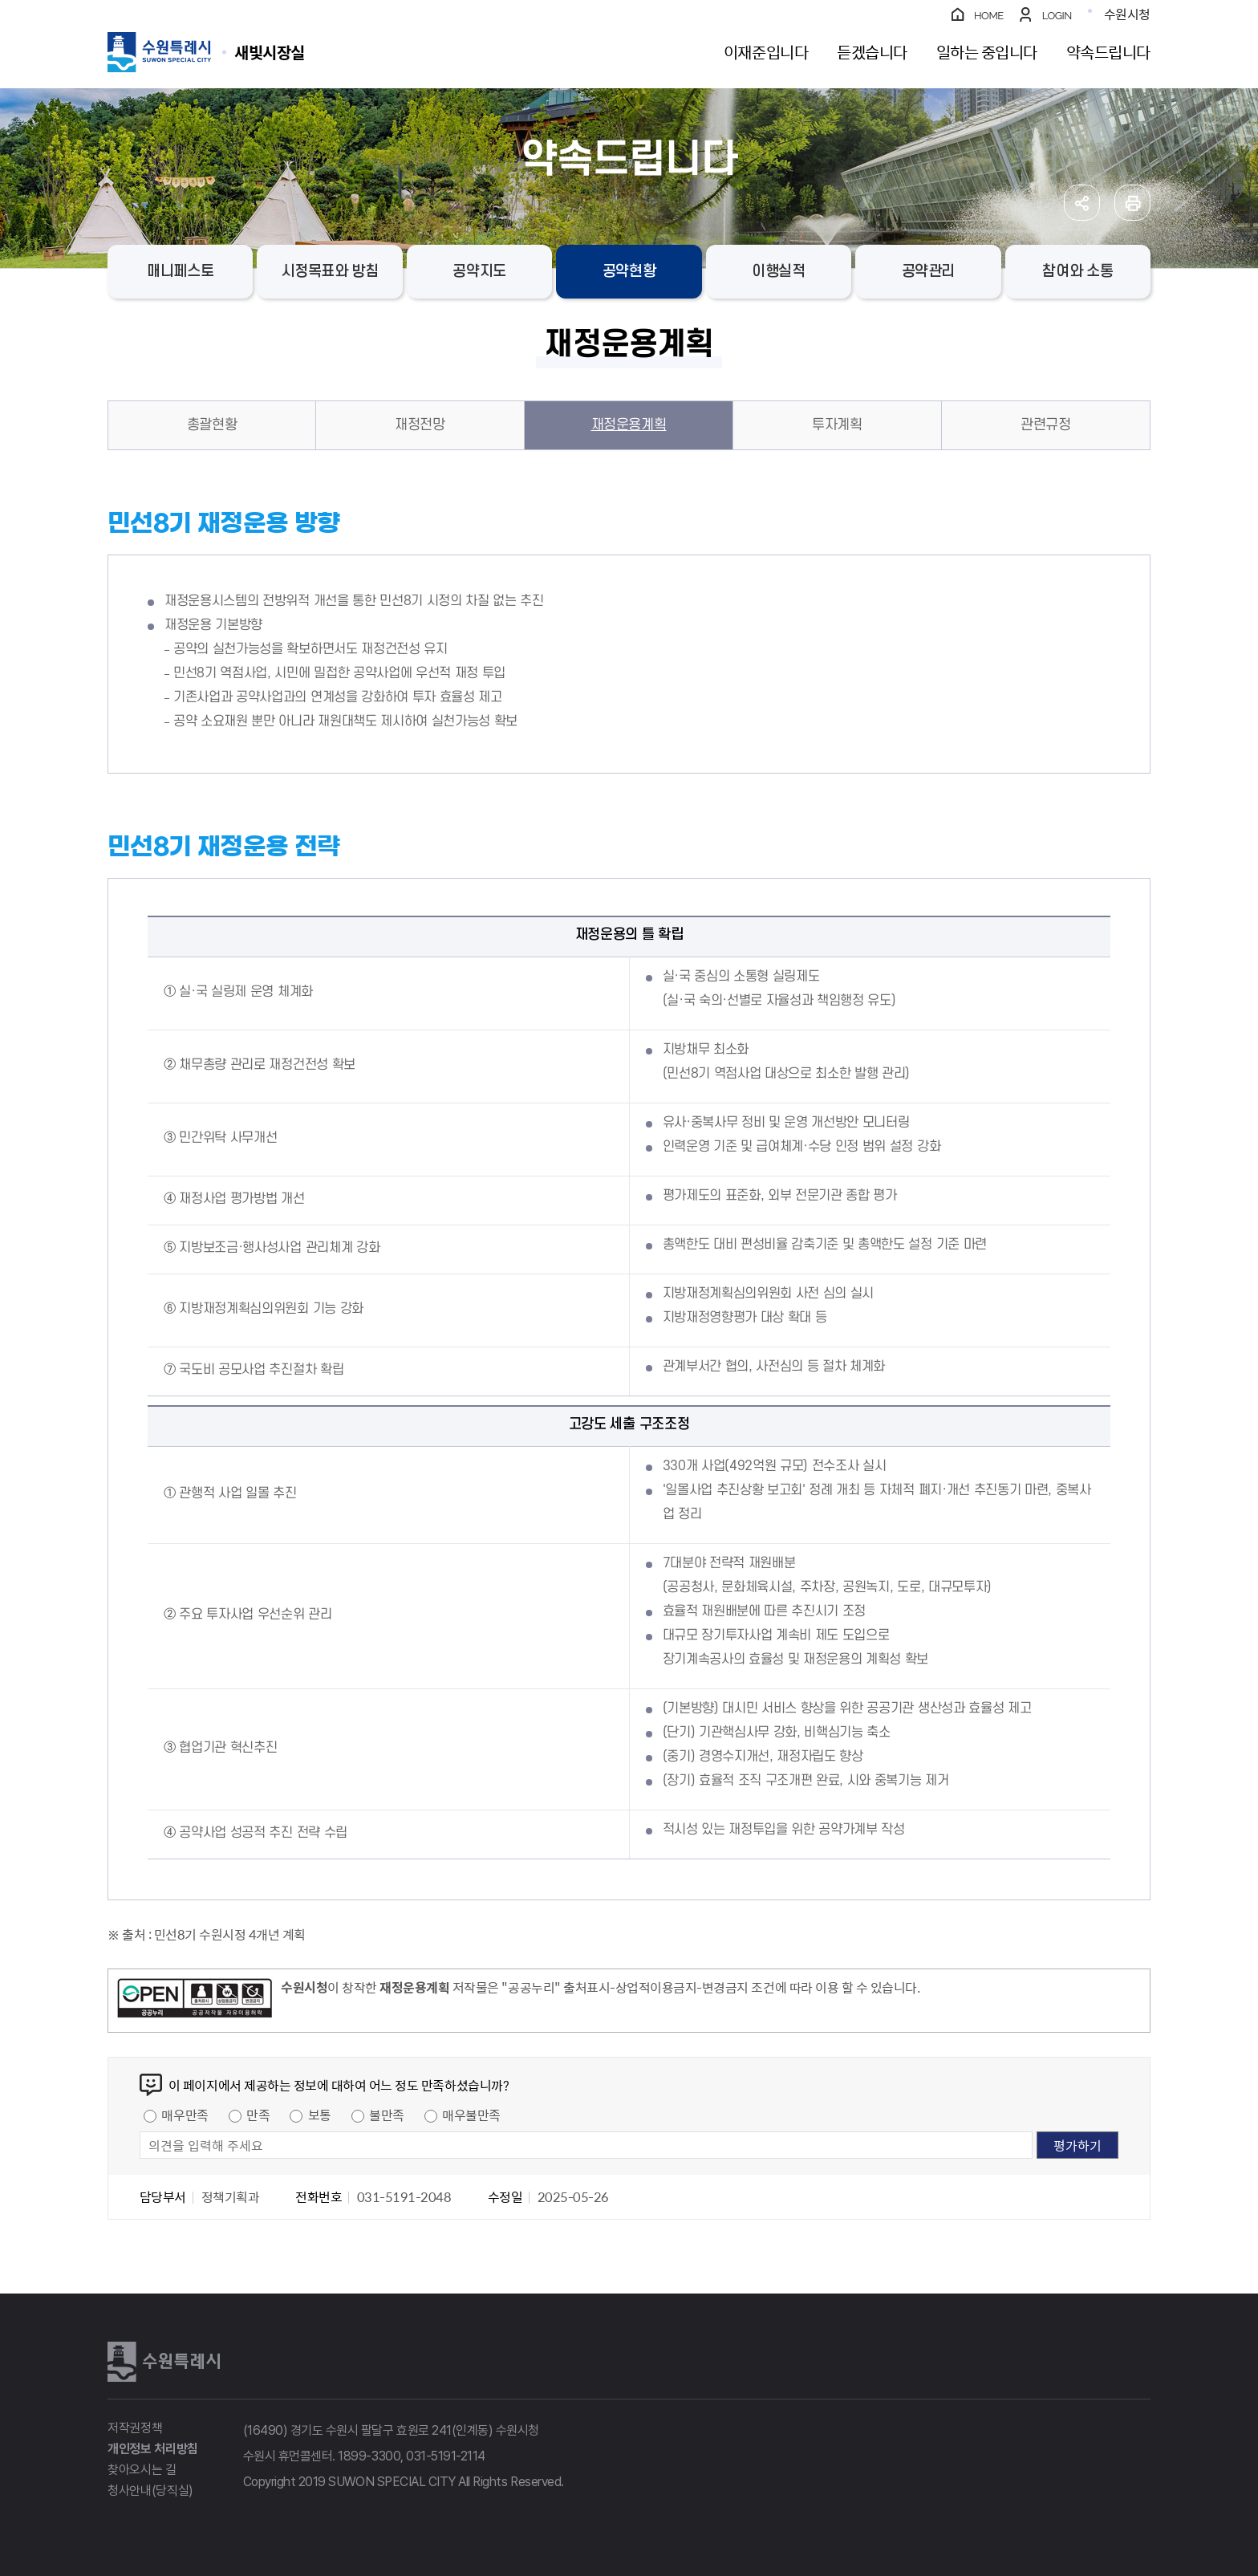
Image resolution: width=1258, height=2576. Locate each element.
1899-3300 (369, 2456)
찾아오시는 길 (142, 2469)
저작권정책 (135, 2428)
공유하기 (1082, 203)
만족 (258, 2114)
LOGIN (1057, 16)
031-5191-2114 (445, 2456)
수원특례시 (164, 2362)
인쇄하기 (1132, 203)
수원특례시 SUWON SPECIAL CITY (269, 51)
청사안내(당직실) (150, 2490)
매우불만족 (471, 2114)
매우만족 (184, 2114)
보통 (319, 2114)
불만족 (386, 2114)
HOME (989, 16)
